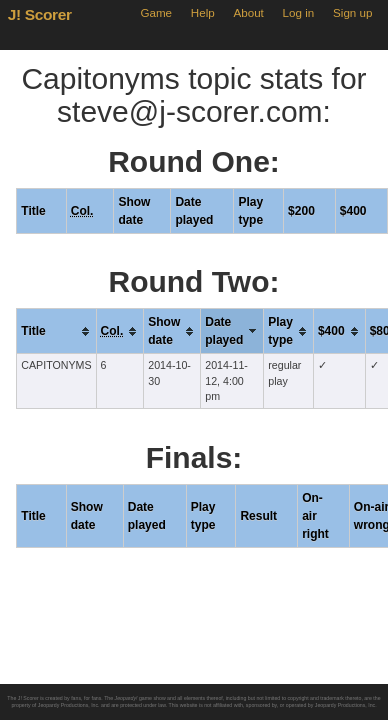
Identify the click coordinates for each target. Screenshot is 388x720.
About (248, 12)
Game (156, 12)
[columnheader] (56, 331)
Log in (299, 12)
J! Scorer (40, 14)
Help (203, 12)
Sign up (352, 12)
